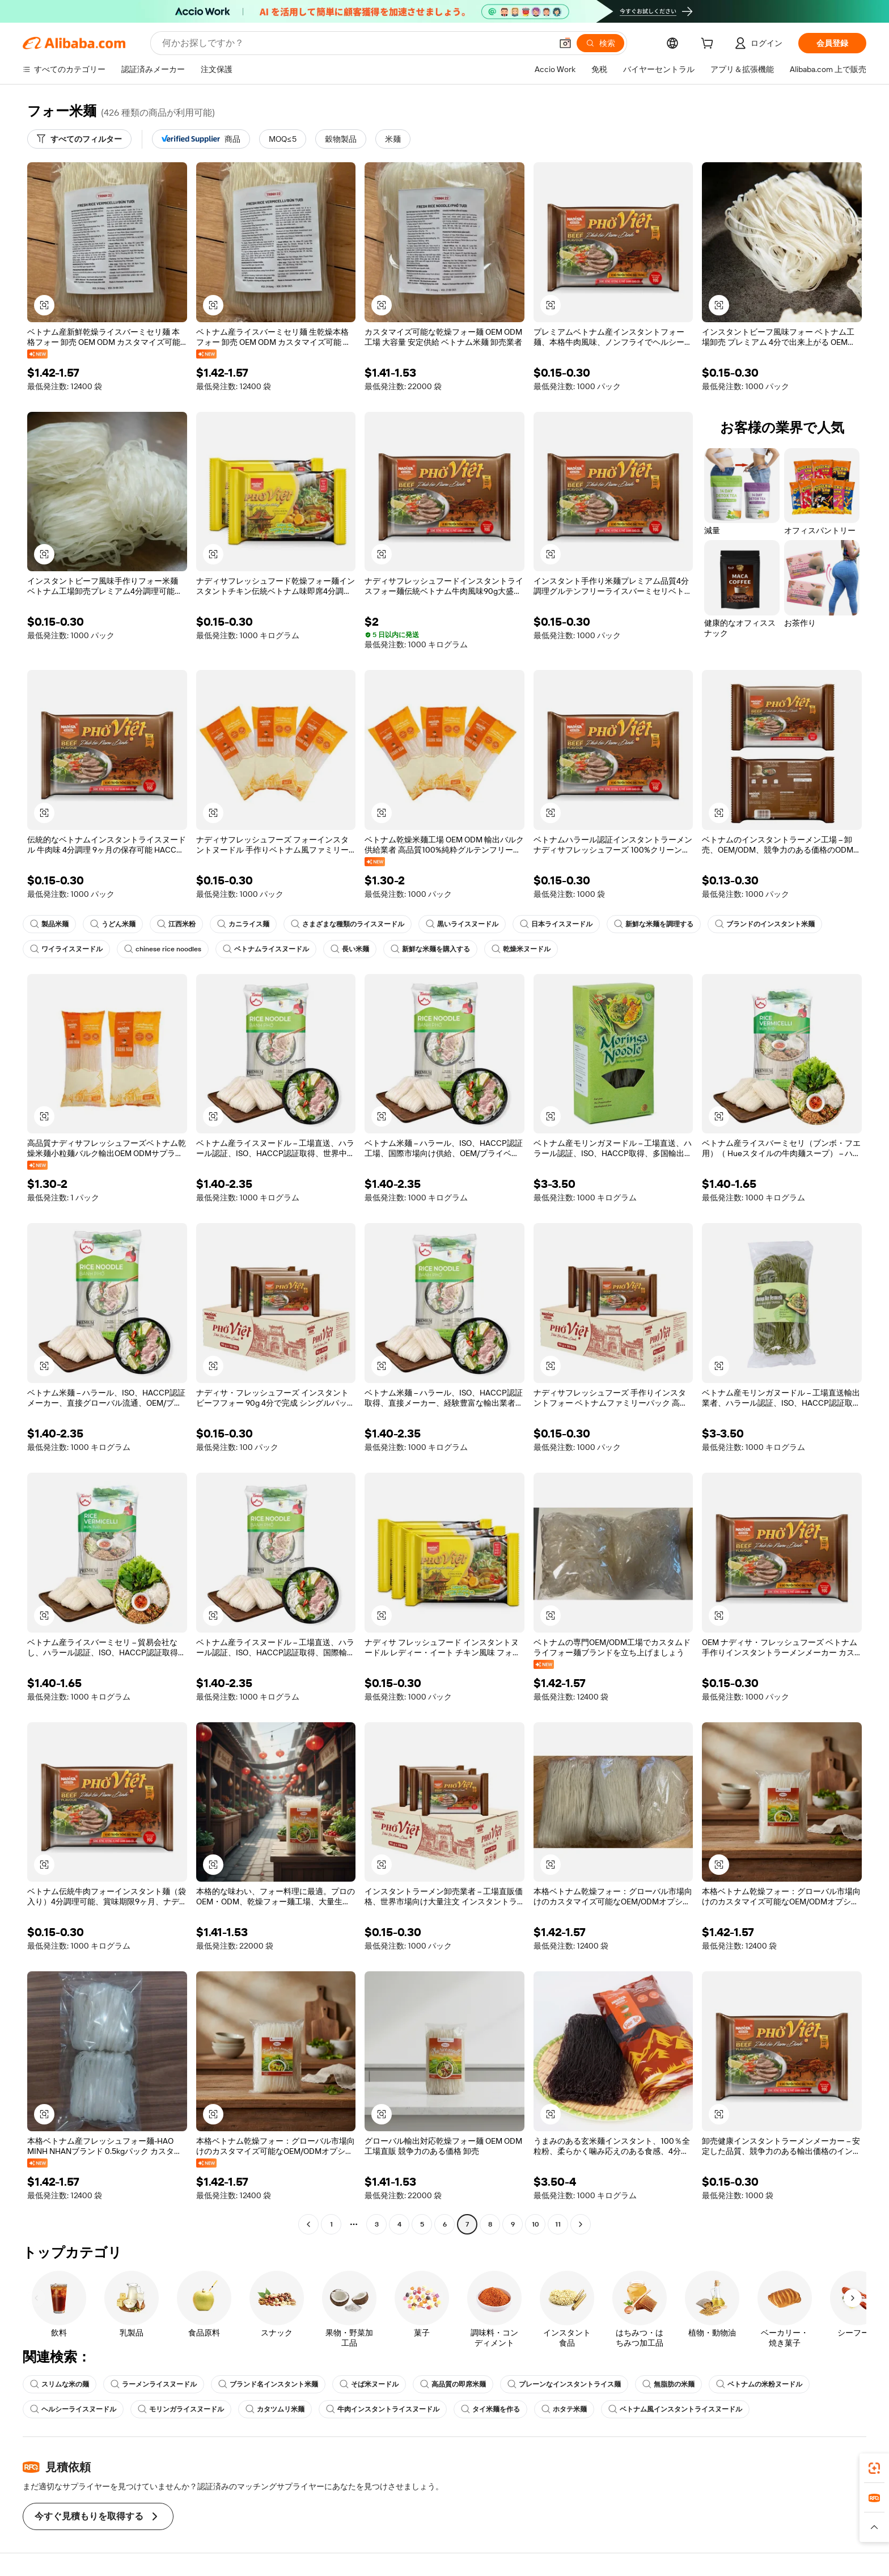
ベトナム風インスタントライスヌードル (675, 2409)
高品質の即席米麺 (453, 2384)
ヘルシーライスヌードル (73, 2409)
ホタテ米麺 (564, 2409)
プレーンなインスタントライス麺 (564, 2384)
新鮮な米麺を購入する (430, 949)
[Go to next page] (580, 2224)
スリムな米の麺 (59, 2384)
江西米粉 (176, 924)
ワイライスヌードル (66, 949)
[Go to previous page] (308, 2224)
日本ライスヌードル (556, 924)
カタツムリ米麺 (274, 2409)
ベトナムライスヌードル (266, 949)
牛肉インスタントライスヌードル (382, 2409)
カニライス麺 (243, 924)
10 (535, 2224)
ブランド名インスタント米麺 (268, 2384)
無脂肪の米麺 (668, 2384)
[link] (874, 2468)
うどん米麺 (113, 924)
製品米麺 (49, 924)
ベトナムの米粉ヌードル (759, 2384)
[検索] (600, 43)
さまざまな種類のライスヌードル (347, 924)
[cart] (709, 44)
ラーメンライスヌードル (154, 2384)
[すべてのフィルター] (79, 139)
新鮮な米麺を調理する (653, 924)
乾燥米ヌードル (521, 949)
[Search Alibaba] (355, 43)
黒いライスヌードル (462, 924)
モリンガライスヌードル (181, 2409)
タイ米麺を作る (490, 2409)
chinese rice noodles (162, 949)
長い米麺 (350, 949)
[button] (565, 43)
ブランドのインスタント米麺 (765, 924)
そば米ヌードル (369, 2384)
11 (558, 2224)
